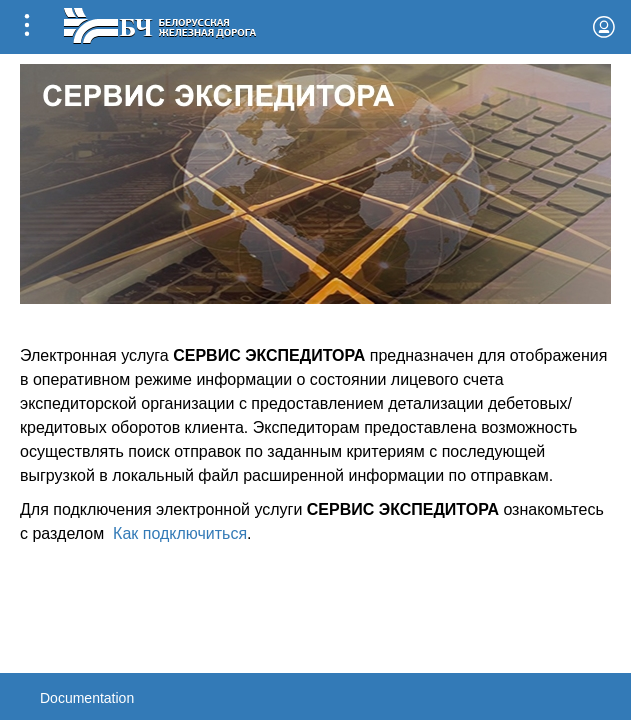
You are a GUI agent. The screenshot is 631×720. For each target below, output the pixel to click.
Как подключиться (180, 533)
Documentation (87, 698)
